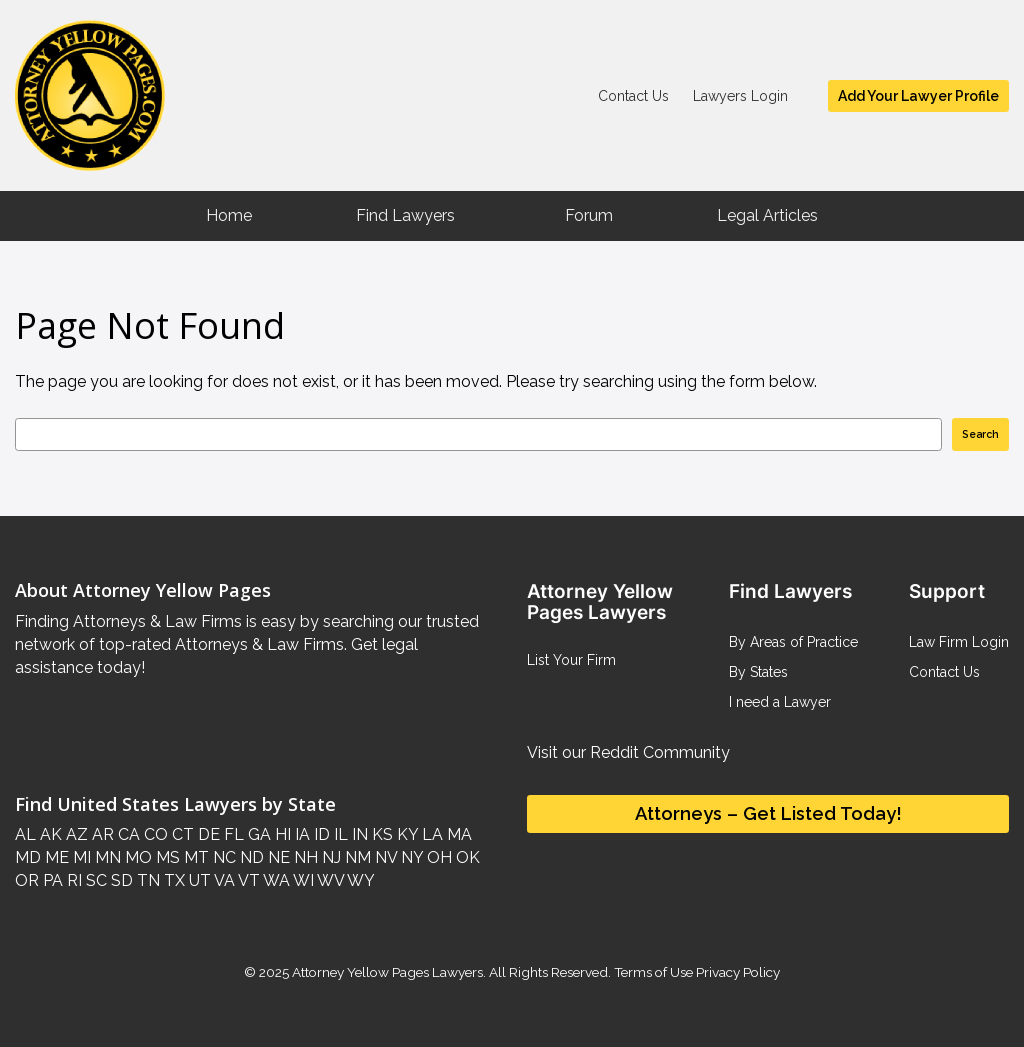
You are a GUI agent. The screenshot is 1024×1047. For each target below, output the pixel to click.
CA (127, 834)
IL (339, 834)
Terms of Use (653, 972)
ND (250, 857)
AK (49, 834)
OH (437, 857)
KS (380, 834)
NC (222, 857)
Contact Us (633, 96)
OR (27, 880)
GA (257, 834)
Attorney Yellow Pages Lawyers (387, 972)
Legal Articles (767, 215)
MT (194, 857)
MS (166, 857)
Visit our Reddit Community (628, 752)
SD (120, 880)
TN (146, 880)
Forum (589, 215)
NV (384, 857)
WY (359, 880)
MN (106, 857)
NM (356, 857)
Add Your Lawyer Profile (918, 96)
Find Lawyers (405, 215)
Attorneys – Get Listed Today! (768, 813)
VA (223, 880)
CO (154, 834)
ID (320, 834)
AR (101, 834)
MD (28, 857)
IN (358, 834)
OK (466, 857)
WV (329, 880)
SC (94, 880)
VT (247, 880)
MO (136, 857)
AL (25, 834)
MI (80, 857)
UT (198, 880)
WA (275, 880)
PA (51, 880)
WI (302, 880)
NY (410, 857)
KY (405, 834)
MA (457, 834)
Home (229, 215)
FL (232, 834)
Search (980, 434)
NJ (329, 857)
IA (300, 834)
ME (55, 857)
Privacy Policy (736, 972)
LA (430, 834)
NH (304, 857)
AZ (75, 834)
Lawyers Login (740, 96)
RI (72, 880)
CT (181, 834)
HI (281, 834)
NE (277, 857)
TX (172, 880)
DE (207, 834)
